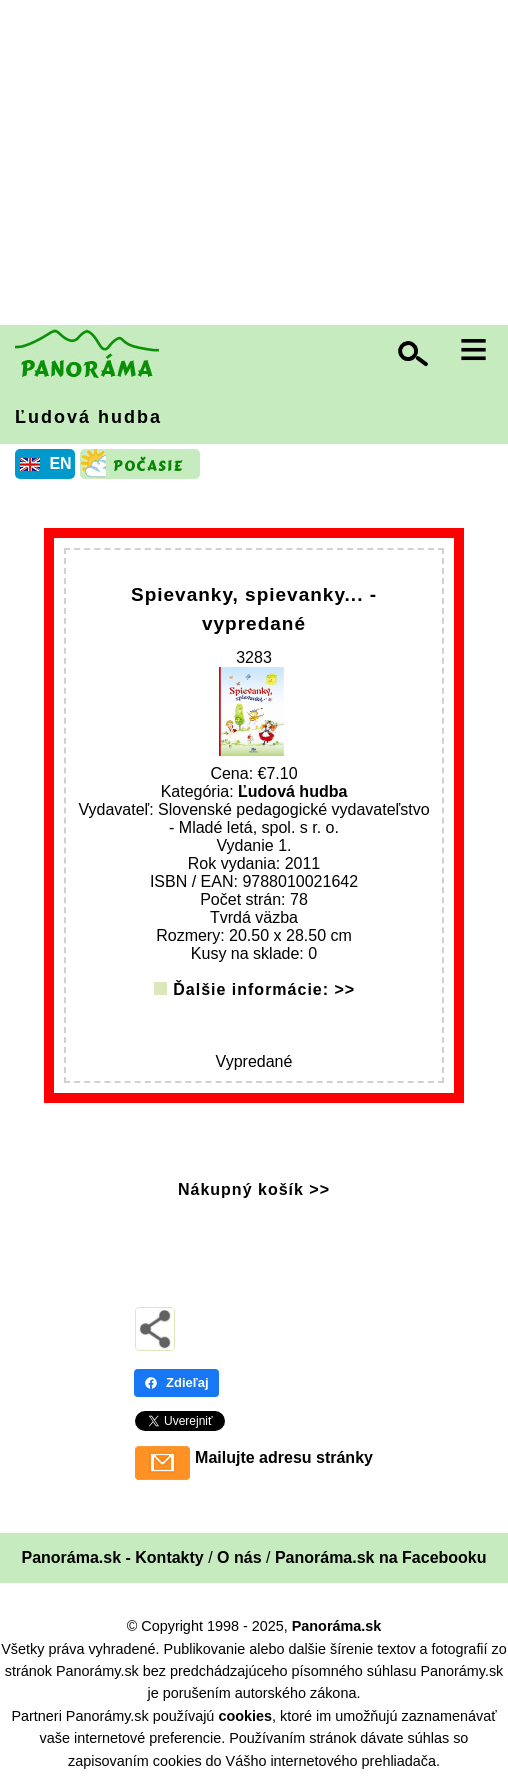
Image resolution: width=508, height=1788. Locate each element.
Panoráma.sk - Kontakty (112, 1557)
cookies (245, 1716)
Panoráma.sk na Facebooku (381, 1557)
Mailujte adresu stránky (284, 1457)
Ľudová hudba (88, 417)
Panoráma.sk (337, 1626)
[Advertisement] (259, 165)
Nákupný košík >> (254, 1189)
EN (60, 463)
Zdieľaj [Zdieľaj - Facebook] (176, 1382)
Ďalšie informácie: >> (264, 989)
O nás (239, 1557)
